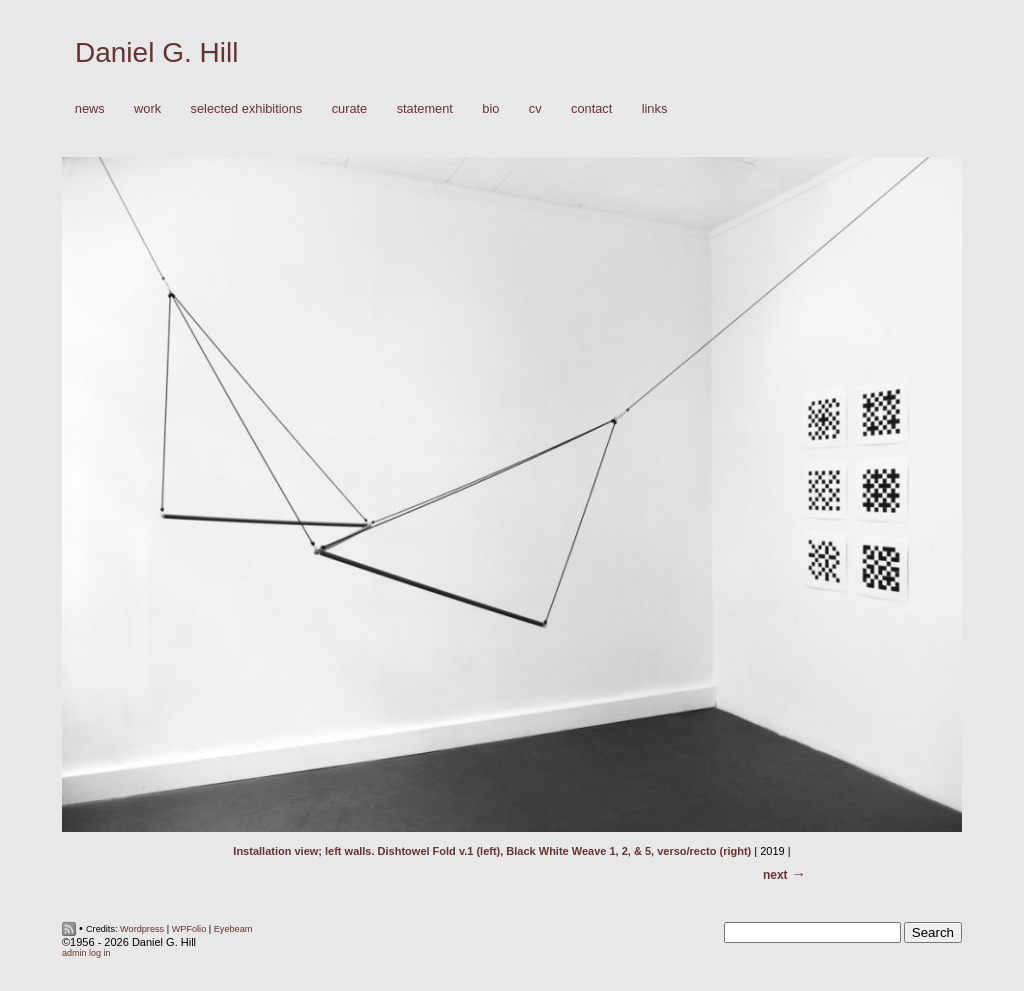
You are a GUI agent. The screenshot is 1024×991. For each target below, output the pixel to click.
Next (775, 875)
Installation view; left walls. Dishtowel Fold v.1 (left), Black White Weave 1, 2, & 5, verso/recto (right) (492, 851)
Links (655, 108)
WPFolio (189, 929)
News (90, 108)
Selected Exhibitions (247, 108)
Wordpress (142, 929)
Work (142, 109)
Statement (425, 108)
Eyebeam (233, 929)
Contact (591, 108)
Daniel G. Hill (156, 52)
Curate (350, 108)
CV (535, 108)
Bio (490, 108)
